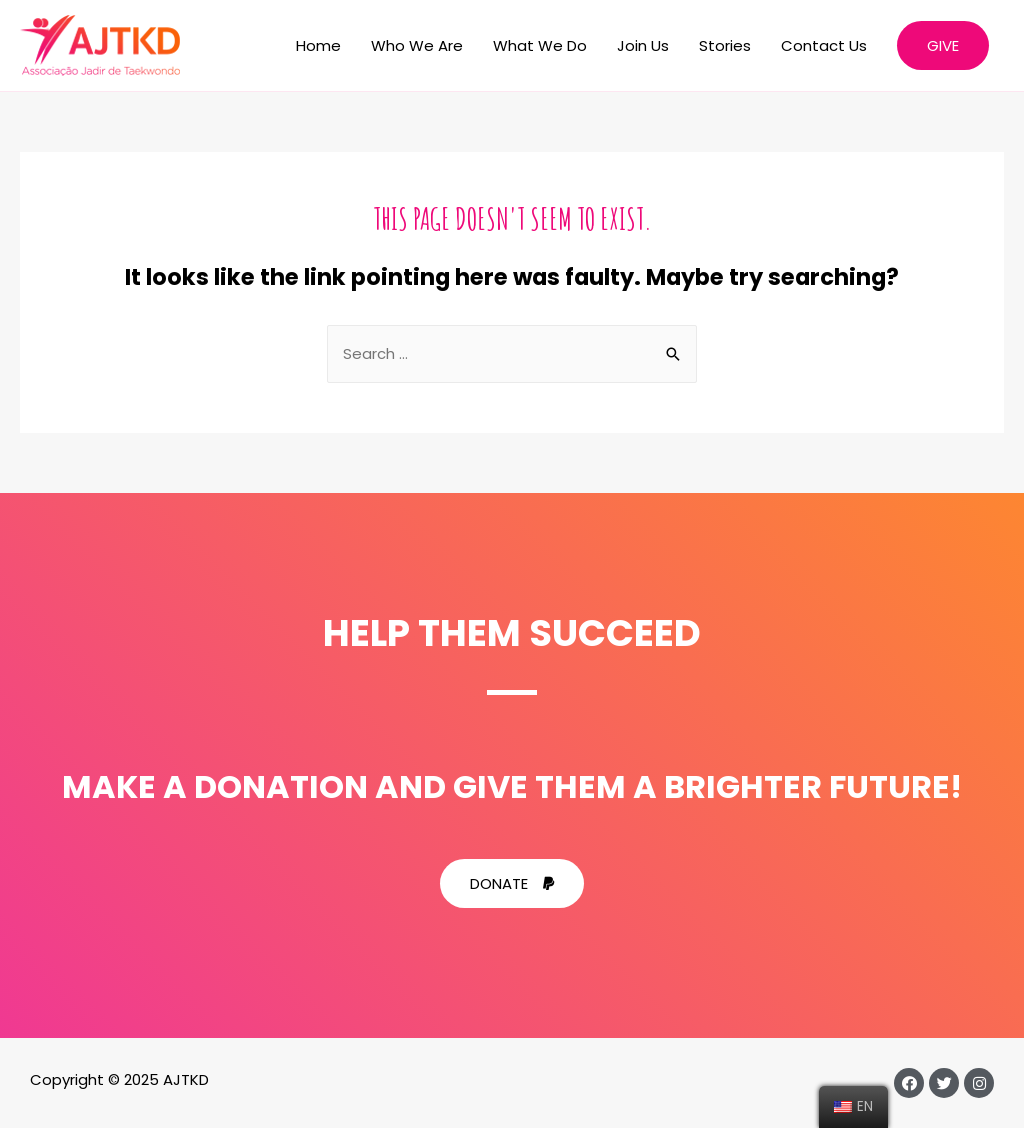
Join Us (643, 45)
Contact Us (824, 45)
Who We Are (417, 45)
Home (318, 45)
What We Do (540, 45)
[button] (512, 883)
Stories (725, 45)
